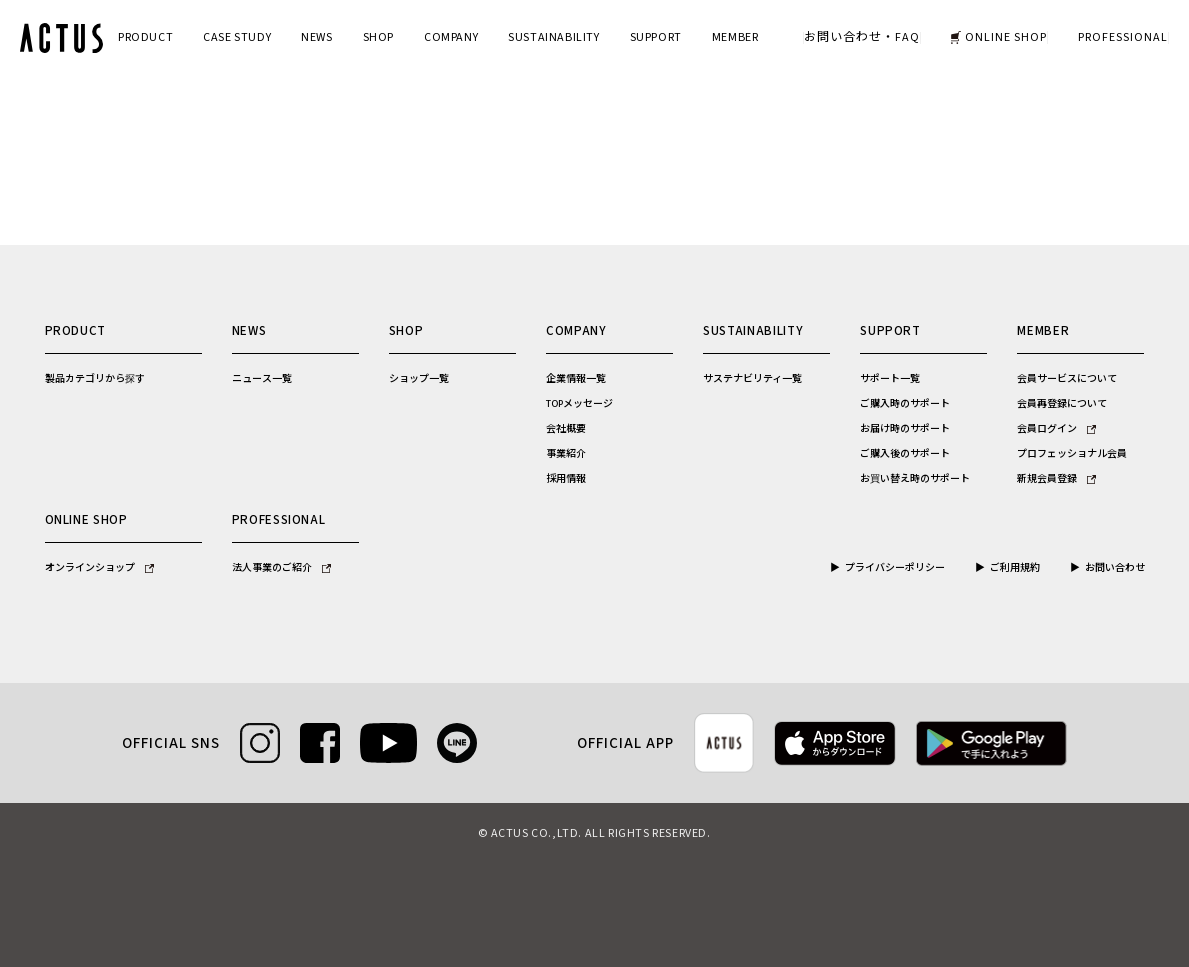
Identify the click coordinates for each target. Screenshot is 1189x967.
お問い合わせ (1115, 568)
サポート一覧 (890, 379)
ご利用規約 (1015, 568)
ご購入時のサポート (905, 404)
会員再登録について (1062, 404)
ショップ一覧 (419, 379)
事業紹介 (566, 454)
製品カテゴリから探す (95, 379)
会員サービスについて (1067, 379)
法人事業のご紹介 (281, 568)
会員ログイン (1056, 429)
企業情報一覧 (576, 379)
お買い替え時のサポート (915, 479)
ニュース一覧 (262, 379)
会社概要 (566, 429)
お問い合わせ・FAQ (862, 38)
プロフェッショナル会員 (1072, 454)
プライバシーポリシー (895, 568)
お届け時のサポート (905, 429)
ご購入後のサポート (905, 454)
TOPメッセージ (579, 404)
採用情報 (566, 479)
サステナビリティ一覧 (752, 379)
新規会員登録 (1056, 479)
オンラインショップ (99, 568)
